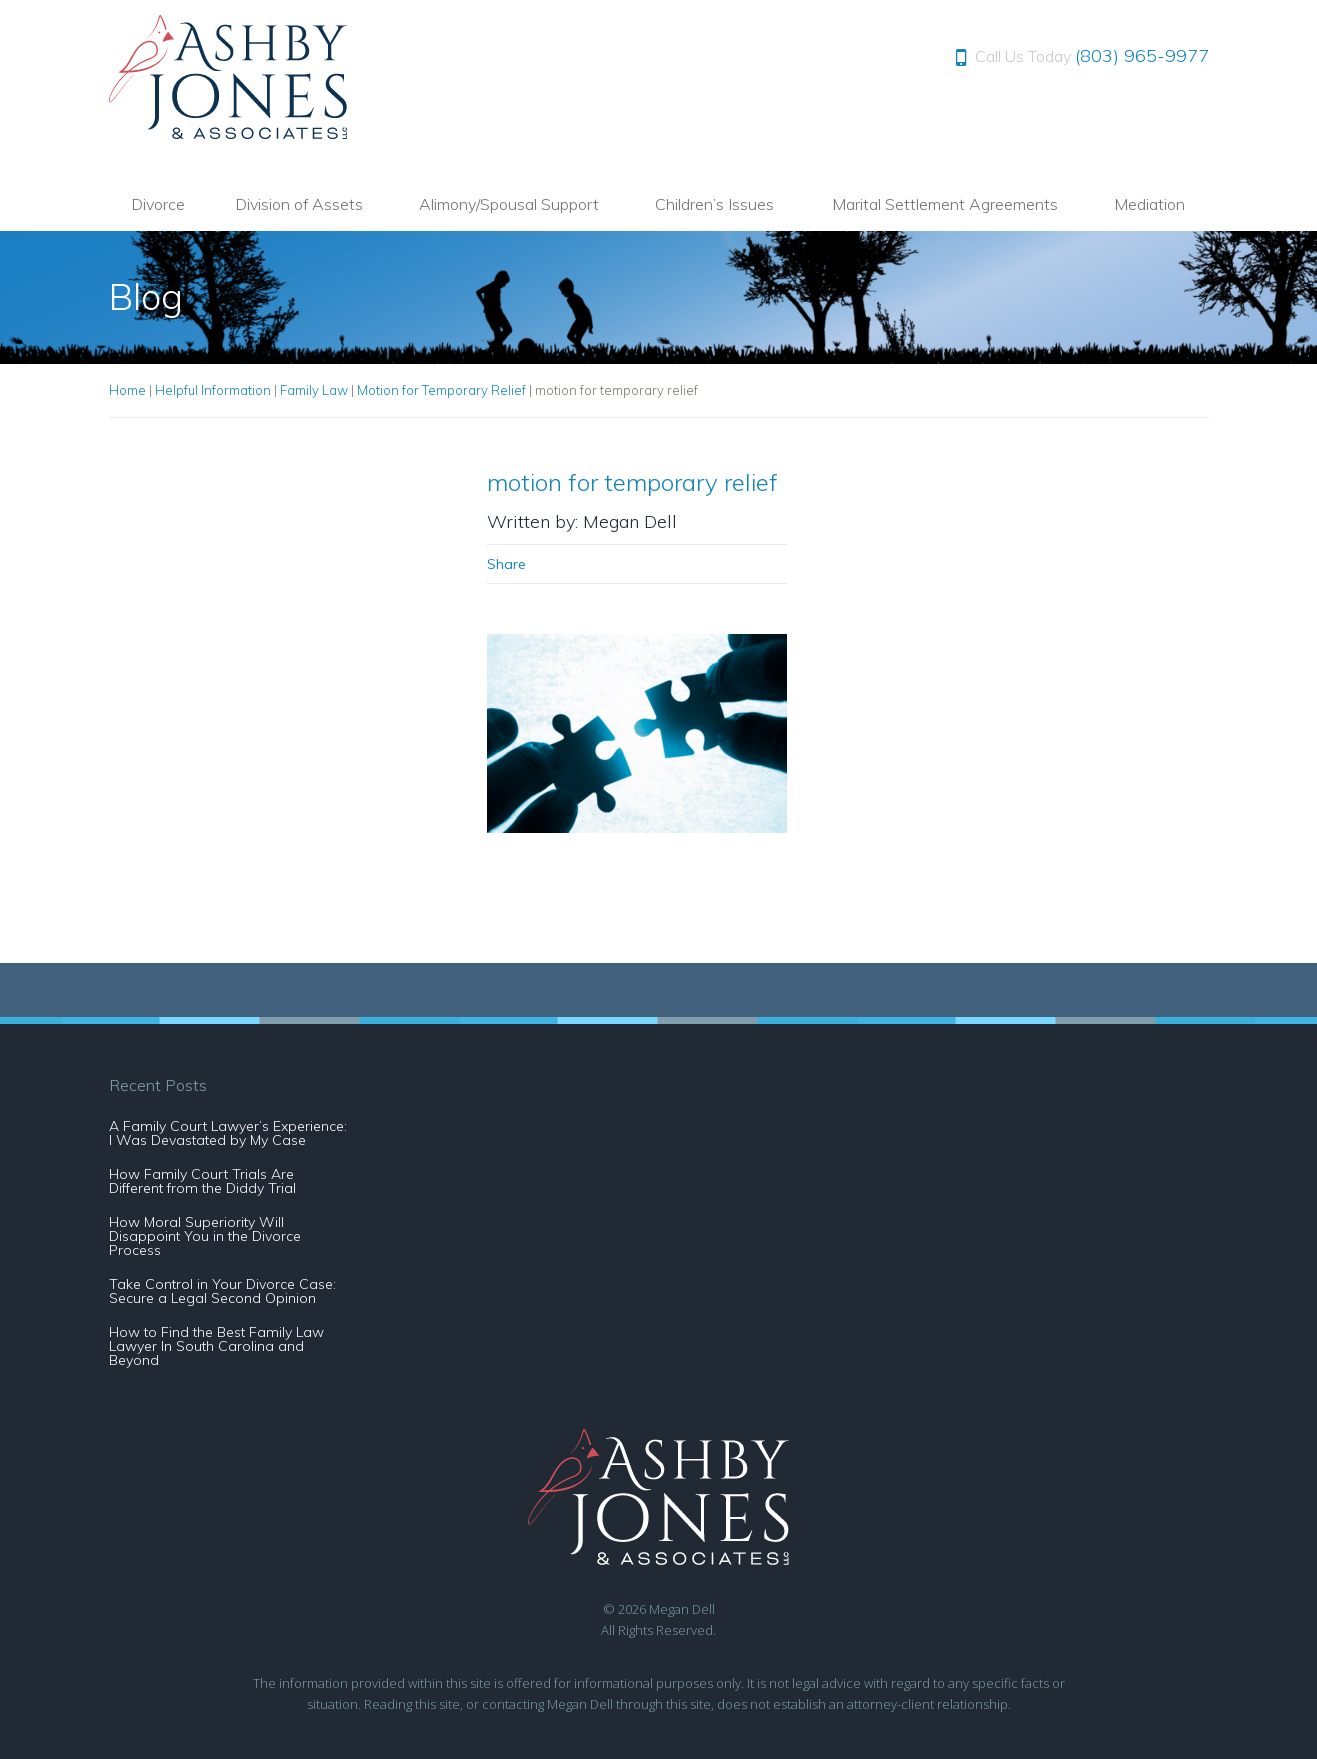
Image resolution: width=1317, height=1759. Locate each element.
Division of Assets (299, 204)
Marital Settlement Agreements (945, 204)
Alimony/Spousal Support (509, 204)
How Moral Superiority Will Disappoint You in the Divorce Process (205, 1236)
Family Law (314, 390)
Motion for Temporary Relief (441, 390)
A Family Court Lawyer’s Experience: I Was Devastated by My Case (228, 1133)
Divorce (158, 204)
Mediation (1149, 204)
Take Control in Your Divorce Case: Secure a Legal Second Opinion (222, 1291)
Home (127, 390)
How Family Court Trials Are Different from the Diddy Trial (202, 1181)
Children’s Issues (714, 204)
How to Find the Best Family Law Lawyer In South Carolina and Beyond (216, 1346)
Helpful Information (213, 390)
